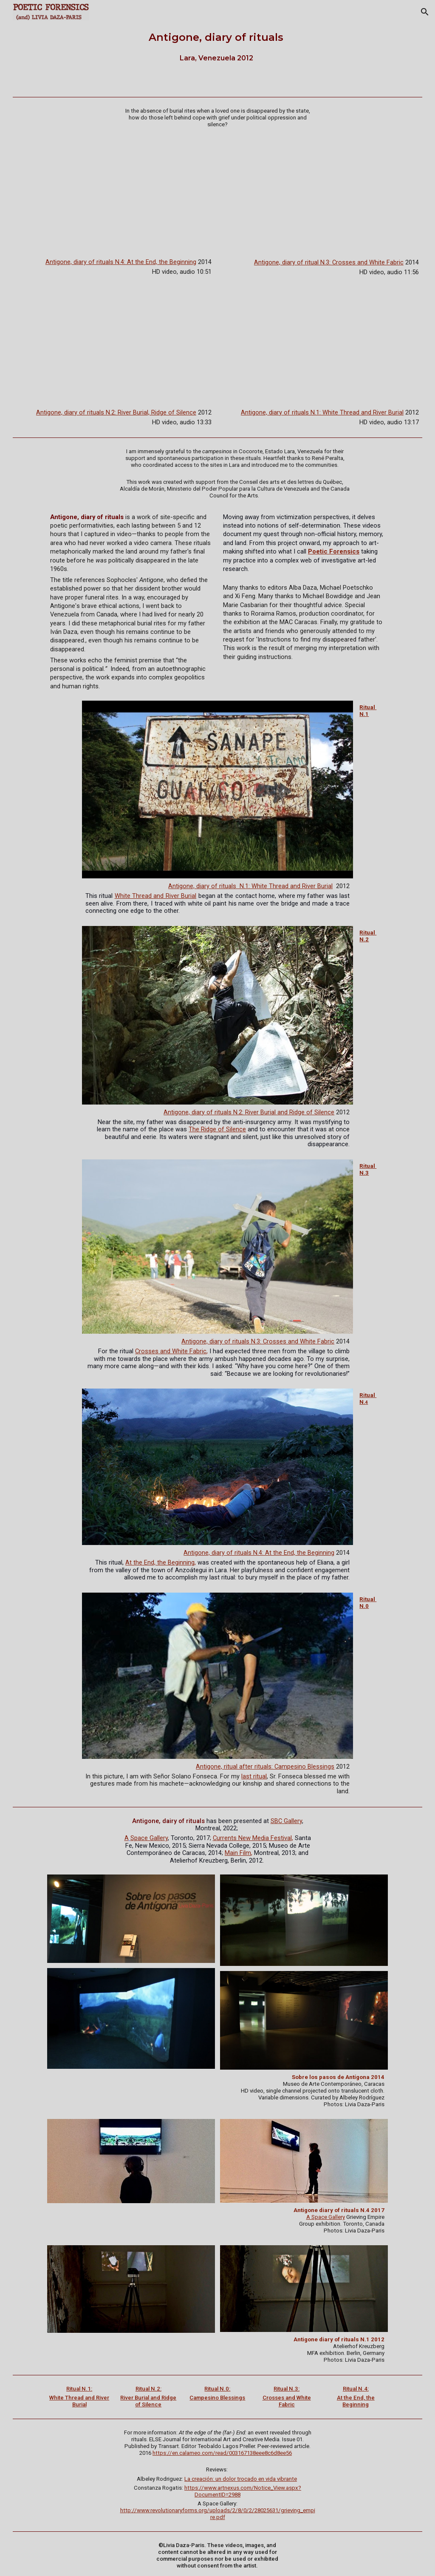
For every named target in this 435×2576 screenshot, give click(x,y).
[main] (217, 46)
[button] (425, 12)
